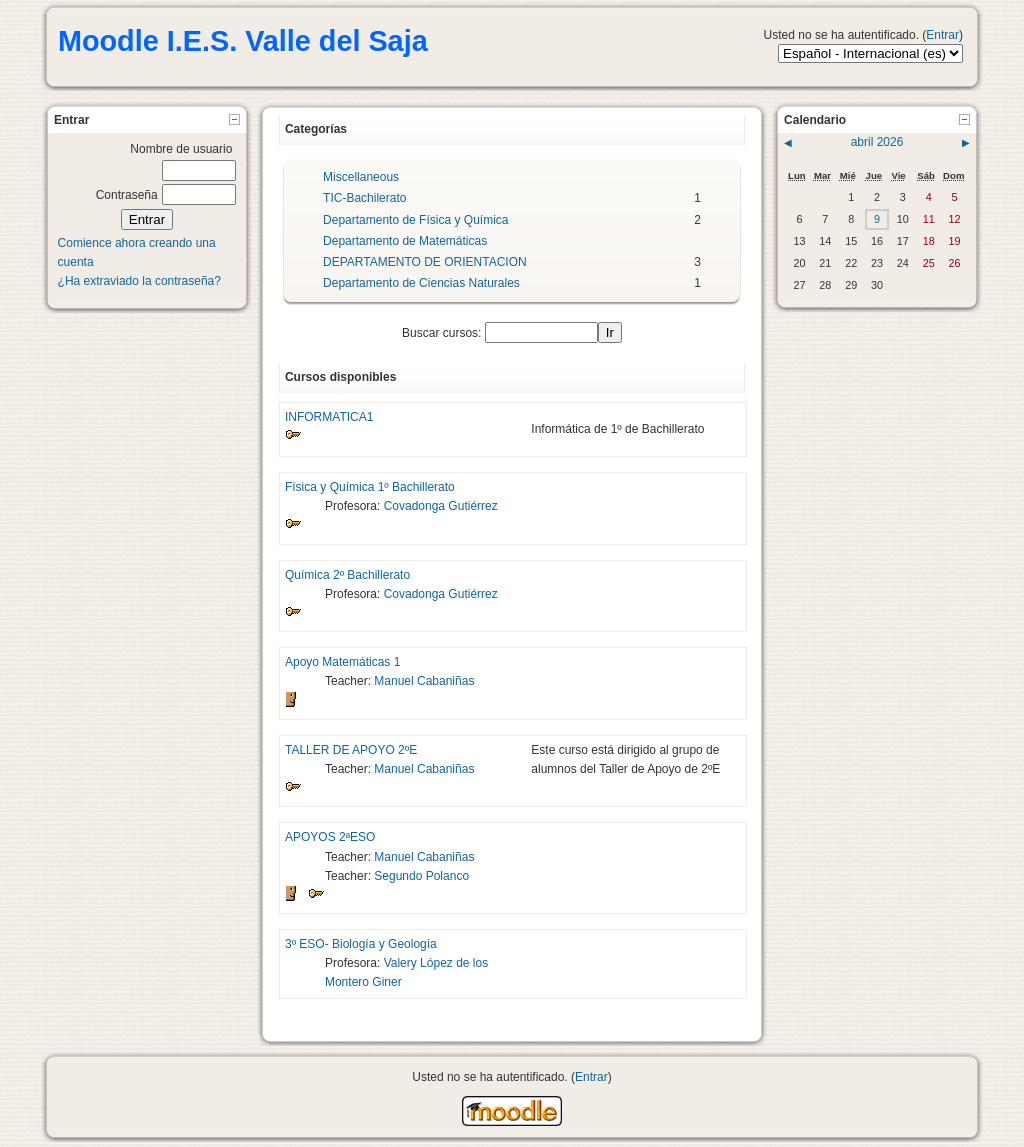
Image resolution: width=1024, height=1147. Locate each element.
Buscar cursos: (443, 333)
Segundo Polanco (421, 876)
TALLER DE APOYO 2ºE (351, 750)
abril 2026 (877, 142)
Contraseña (127, 195)
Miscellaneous (361, 177)
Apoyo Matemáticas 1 (342, 662)
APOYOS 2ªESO (330, 837)
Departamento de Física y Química (415, 220)
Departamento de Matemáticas (405, 241)
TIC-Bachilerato (364, 198)
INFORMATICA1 (329, 417)
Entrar (942, 35)
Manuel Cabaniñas (424, 681)
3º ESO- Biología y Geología (361, 944)
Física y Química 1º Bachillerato (370, 487)
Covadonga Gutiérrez (441, 506)
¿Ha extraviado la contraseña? (139, 281)
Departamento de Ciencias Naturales (421, 283)
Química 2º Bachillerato (347, 575)
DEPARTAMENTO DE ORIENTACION (425, 262)
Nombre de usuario (181, 149)
